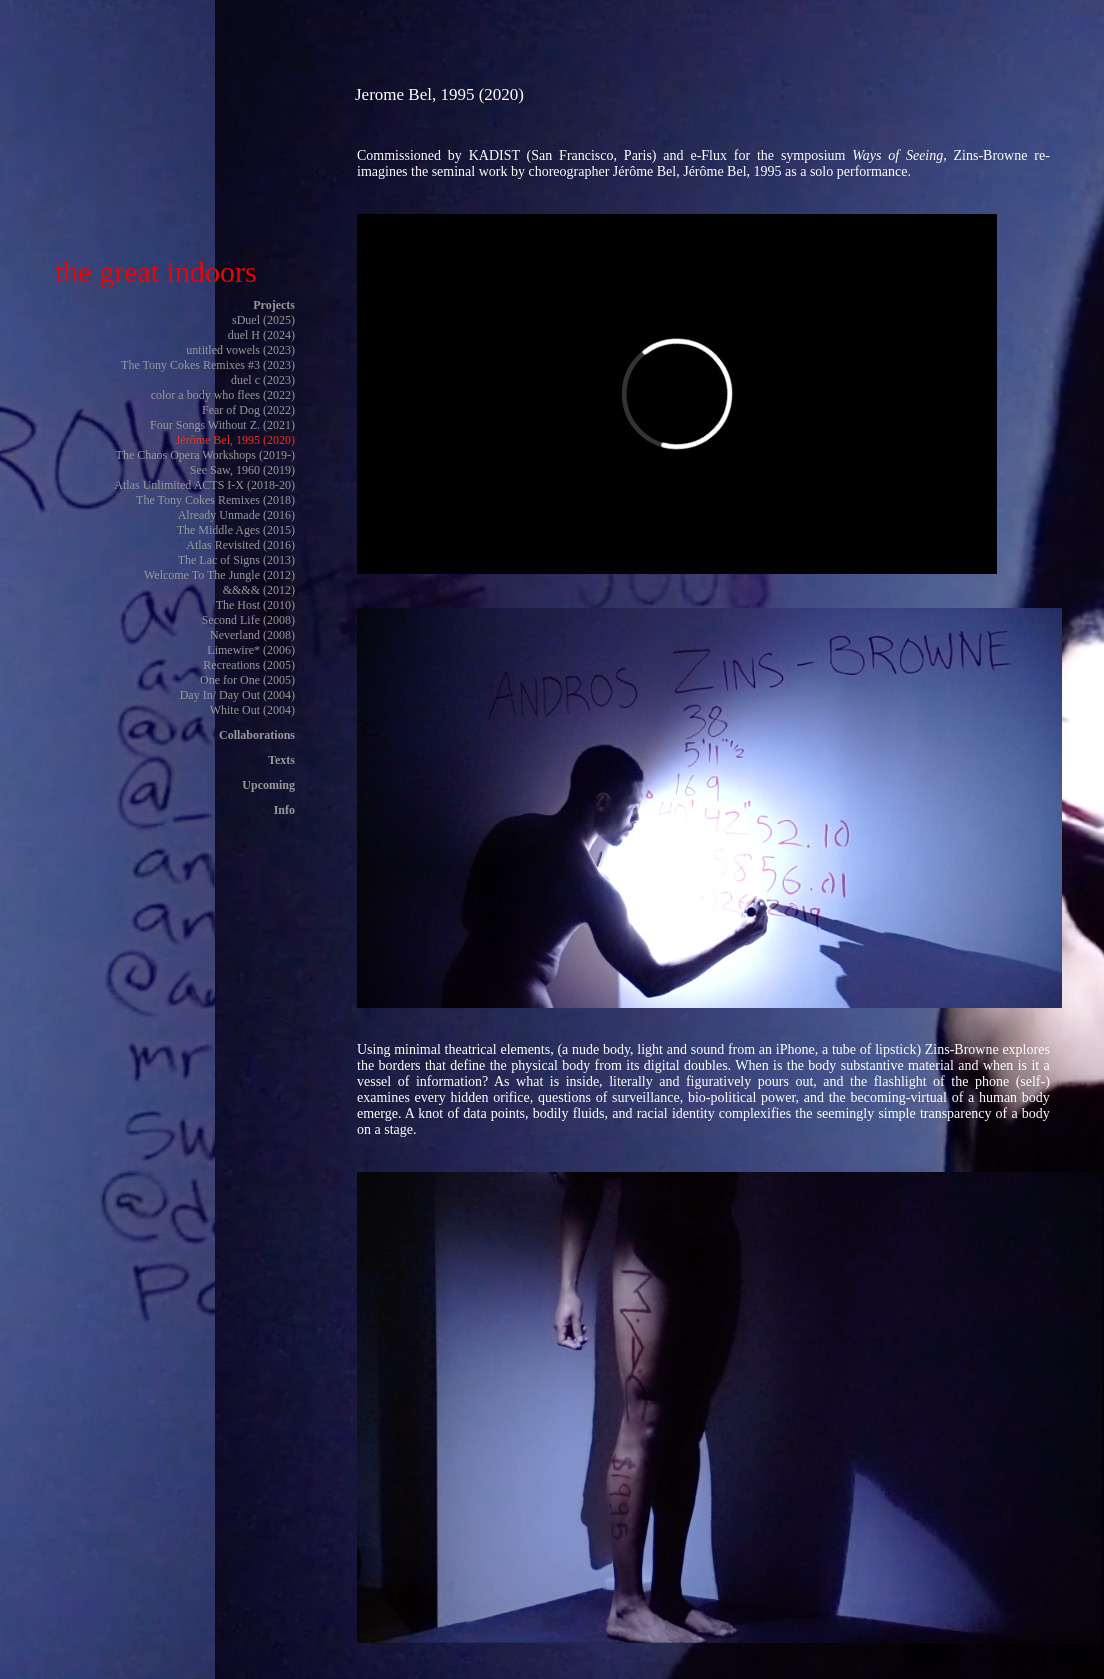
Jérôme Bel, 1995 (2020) (235, 440)
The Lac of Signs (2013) (236, 560)
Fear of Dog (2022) (248, 410)
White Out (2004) (252, 710)
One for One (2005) (247, 680)
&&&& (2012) (259, 590)
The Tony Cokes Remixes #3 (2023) (208, 365)
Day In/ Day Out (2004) (237, 695)
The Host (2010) (255, 605)
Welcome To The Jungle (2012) (219, 575)
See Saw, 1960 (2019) (242, 470)
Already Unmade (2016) (236, 515)
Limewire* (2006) (251, 650)
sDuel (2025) (263, 320)
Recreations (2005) (249, 665)
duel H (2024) (261, 335)
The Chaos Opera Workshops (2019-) (205, 455)
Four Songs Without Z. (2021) (222, 425)
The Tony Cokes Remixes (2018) (215, 500)
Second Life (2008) (248, 620)
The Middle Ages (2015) (236, 530)
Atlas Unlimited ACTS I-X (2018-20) (204, 485)
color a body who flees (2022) (223, 395)
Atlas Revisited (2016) (240, 545)
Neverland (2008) (252, 635)
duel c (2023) (263, 380)
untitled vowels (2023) (240, 350)
